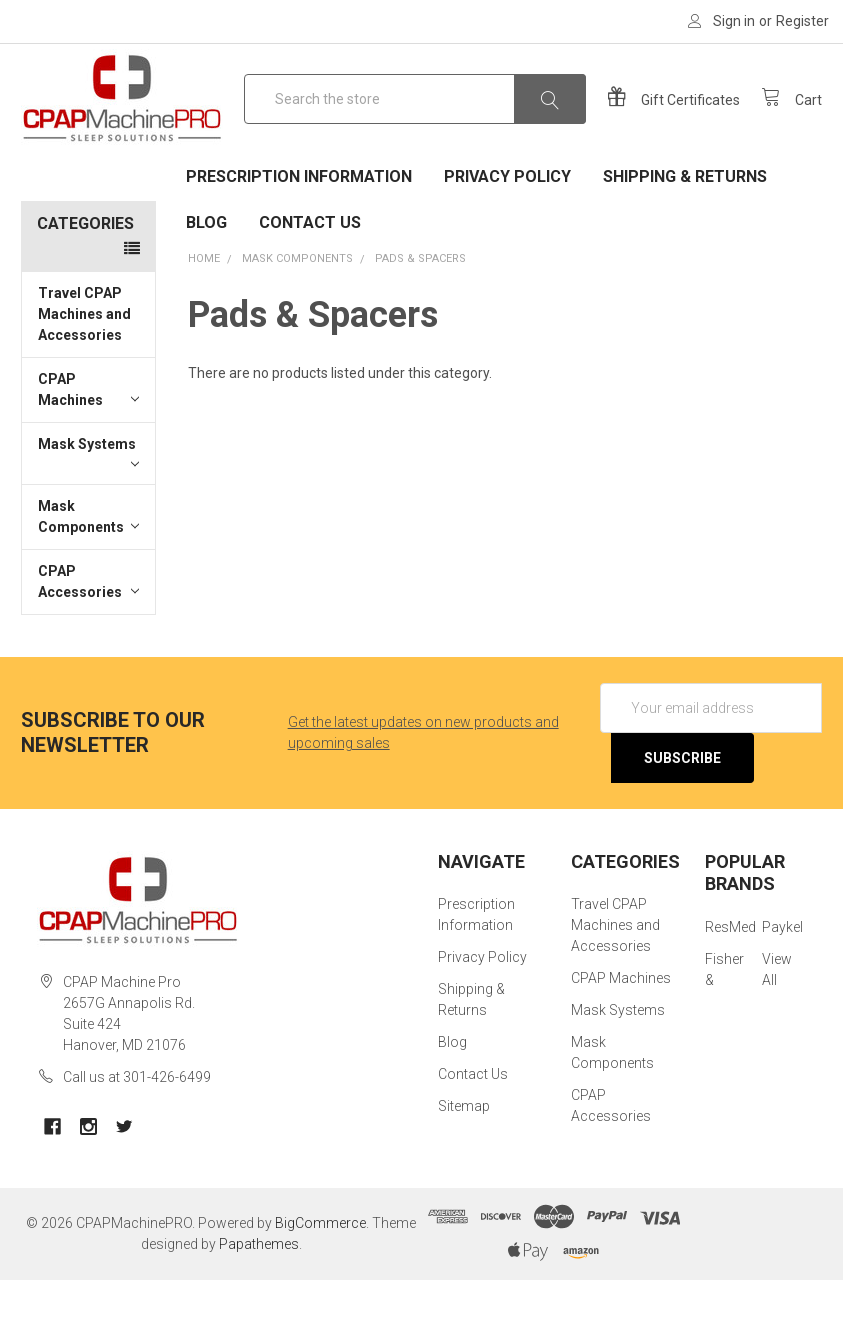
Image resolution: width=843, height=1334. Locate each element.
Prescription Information (299, 230)
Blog (206, 276)
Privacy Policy (507, 230)
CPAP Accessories (88, 635)
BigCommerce (320, 1277)
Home (204, 312)
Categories (85, 277)
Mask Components (88, 570)
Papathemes (259, 1298)
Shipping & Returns (685, 230)
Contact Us (310, 276)
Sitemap (464, 1160)
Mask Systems (88, 508)
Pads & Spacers (420, 312)
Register (802, 21)
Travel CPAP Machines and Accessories (84, 368)
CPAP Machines (88, 443)
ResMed (730, 981)
